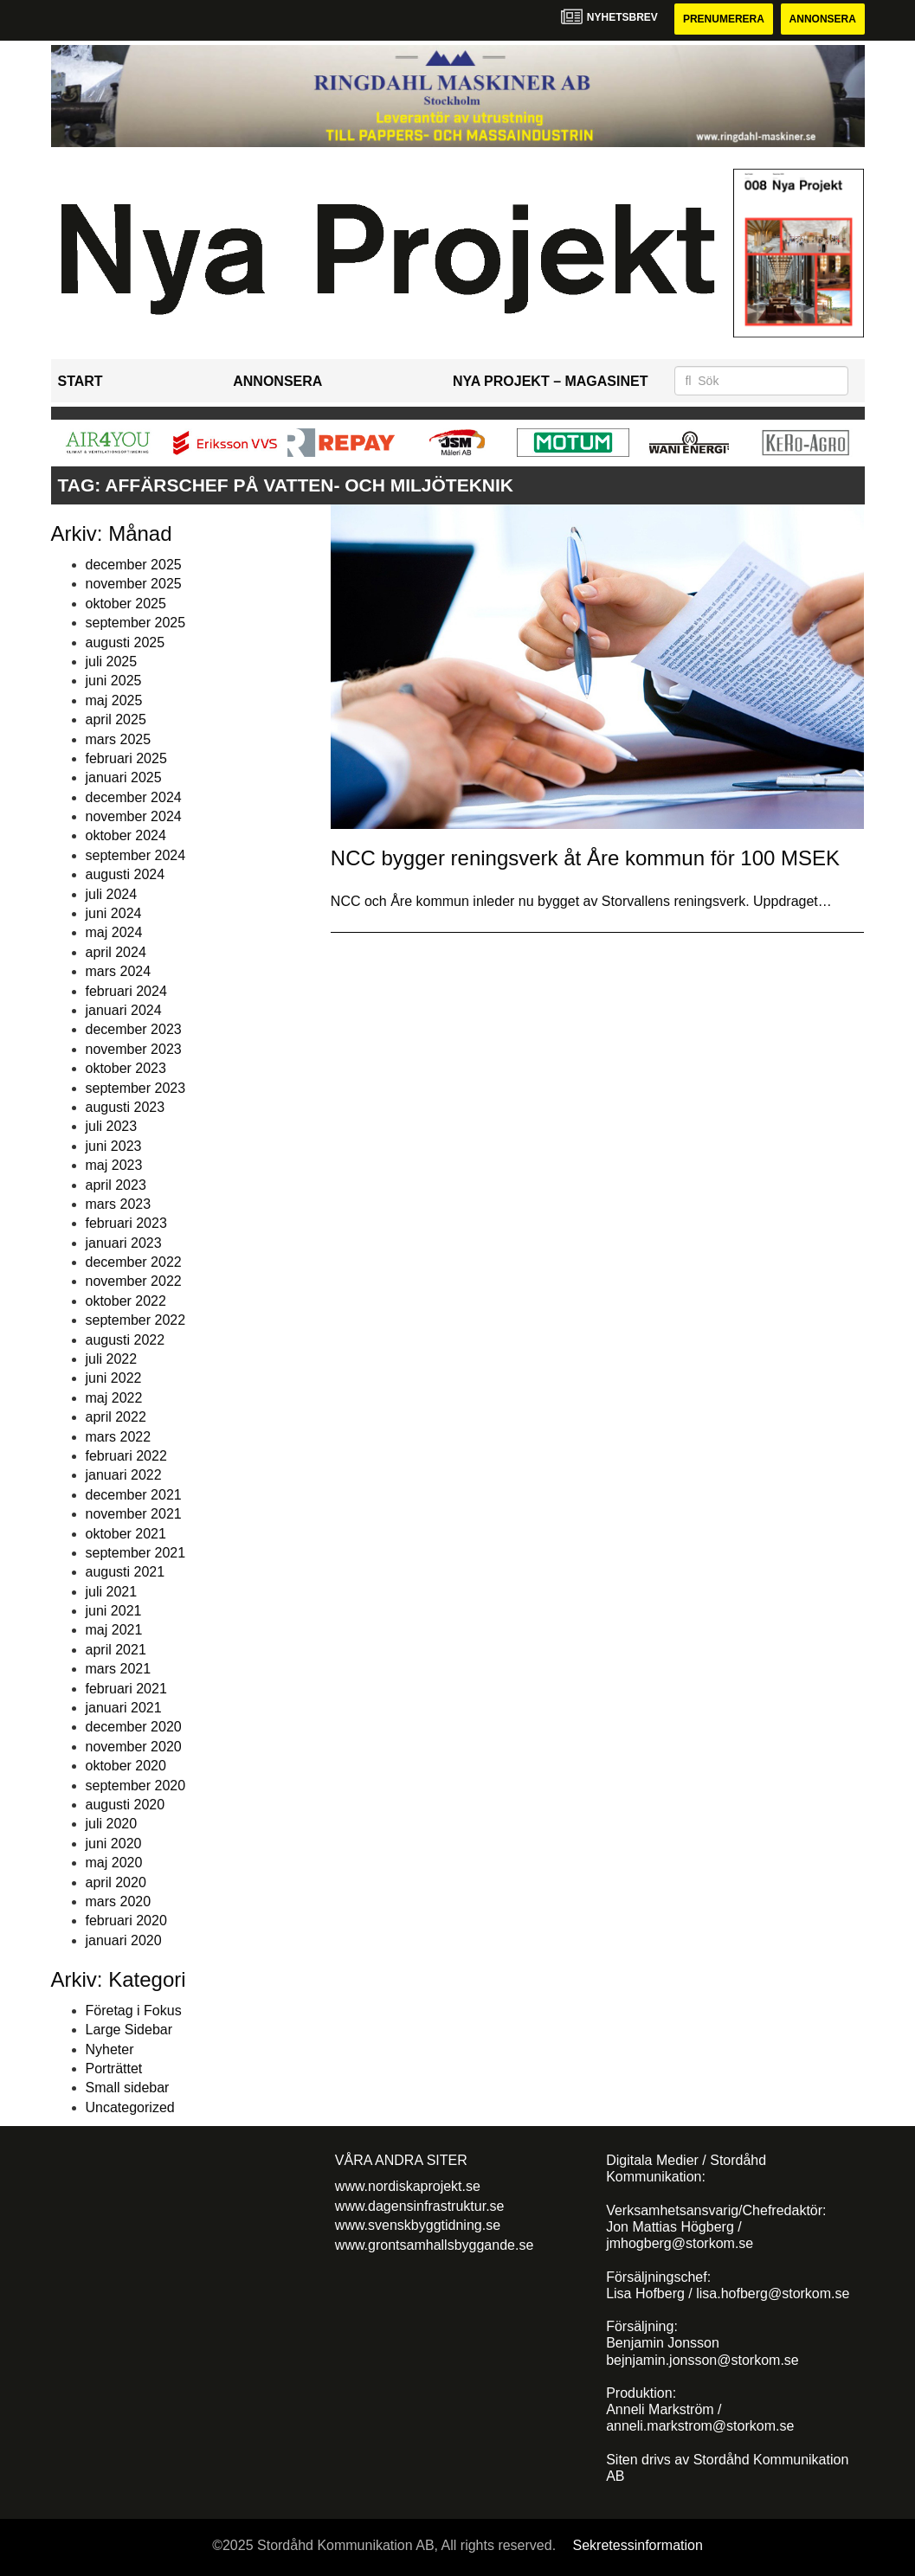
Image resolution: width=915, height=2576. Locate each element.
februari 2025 (126, 758)
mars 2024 (118, 971)
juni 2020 (114, 1843)
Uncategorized (130, 2107)
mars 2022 (118, 1436)
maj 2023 (114, 1165)
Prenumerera (723, 19)
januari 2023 (124, 1243)
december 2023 (134, 1029)
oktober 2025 (126, 603)
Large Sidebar (129, 2029)
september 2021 (136, 1552)
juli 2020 (112, 1823)
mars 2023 (118, 1204)
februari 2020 (126, 1920)
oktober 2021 (126, 1533)
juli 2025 (112, 661)
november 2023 (134, 1049)
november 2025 (134, 583)
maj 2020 (114, 1862)
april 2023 (116, 1185)
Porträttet (114, 2068)
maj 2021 (114, 1629)
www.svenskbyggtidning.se (417, 2225)
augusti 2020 (125, 1804)
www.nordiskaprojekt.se (407, 2186)
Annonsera (822, 19)
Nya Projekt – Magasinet (550, 381)
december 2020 (134, 1726)
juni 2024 (114, 913)
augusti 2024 (125, 874)
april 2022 (116, 1417)
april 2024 (116, 952)
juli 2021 (112, 1591)
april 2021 (116, 1649)
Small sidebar (128, 2087)
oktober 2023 (126, 1068)
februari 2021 (126, 1688)
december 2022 (134, 1262)
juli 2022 (112, 1359)
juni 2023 (114, 1146)
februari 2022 (126, 1456)
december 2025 (134, 564)
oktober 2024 (126, 835)
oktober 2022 (126, 1301)
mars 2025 (118, 739)
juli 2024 (112, 894)
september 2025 (136, 622)
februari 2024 (126, 991)
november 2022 (134, 1281)
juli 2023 (112, 1126)
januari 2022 (124, 1475)
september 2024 (136, 855)
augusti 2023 (125, 1107)
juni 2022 (114, 1378)
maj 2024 (114, 932)
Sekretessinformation (638, 2545)
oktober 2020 (126, 1765)
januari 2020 (124, 1940)
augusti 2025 (125, 642)
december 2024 (134, 797)
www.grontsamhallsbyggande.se (434, 2245)
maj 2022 (114, 1398)
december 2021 (134, 1494)
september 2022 (136, 1320)
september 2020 (136, 1785)
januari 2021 (124, 1707)
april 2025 (116, 719)
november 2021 (134, 1513)
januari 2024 (124, 1010)
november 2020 (134, 1746)
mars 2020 (118, 1901)
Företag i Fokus (134, 2010)
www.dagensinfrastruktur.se (420, 2206)
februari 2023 (126, 1223)
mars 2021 (118, 1668)
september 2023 (136, 1088)
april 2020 (116, 1882)
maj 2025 (114, 700)
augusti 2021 (125, 1571)
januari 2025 (124, 777)
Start (80, 381)
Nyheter (110, 2049)
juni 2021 (114, 1610)
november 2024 (134, 816)
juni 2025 (114, 680)
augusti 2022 (125, 1340)
